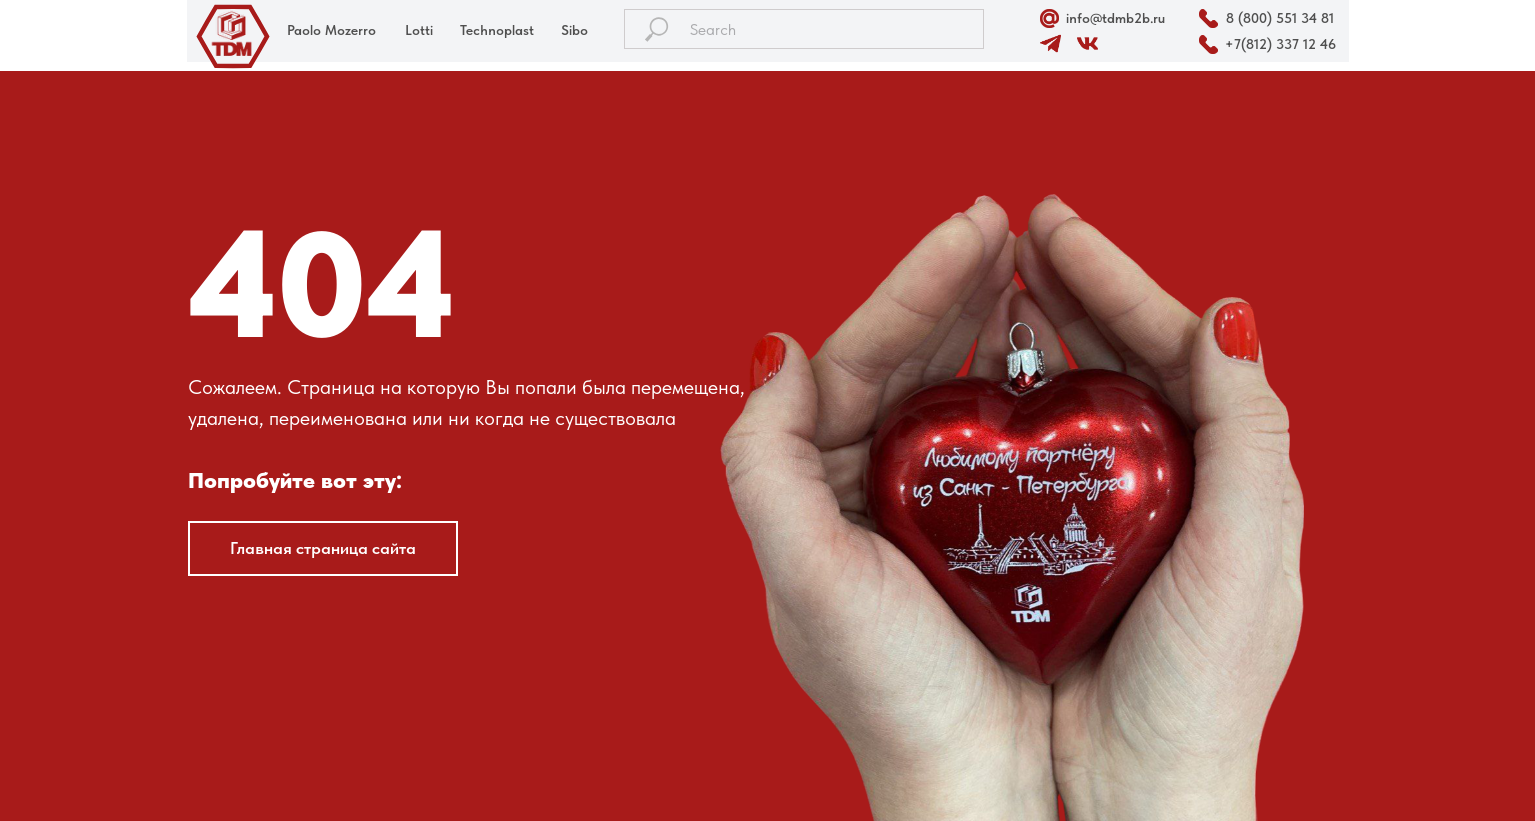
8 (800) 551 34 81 (1280, 18)
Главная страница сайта (323, 548)
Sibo (574, 30)
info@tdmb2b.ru (1115, 18)
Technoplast (497, 30)
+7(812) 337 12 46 (1280, 44)
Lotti (419, 30)
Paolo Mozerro (331, 30)
